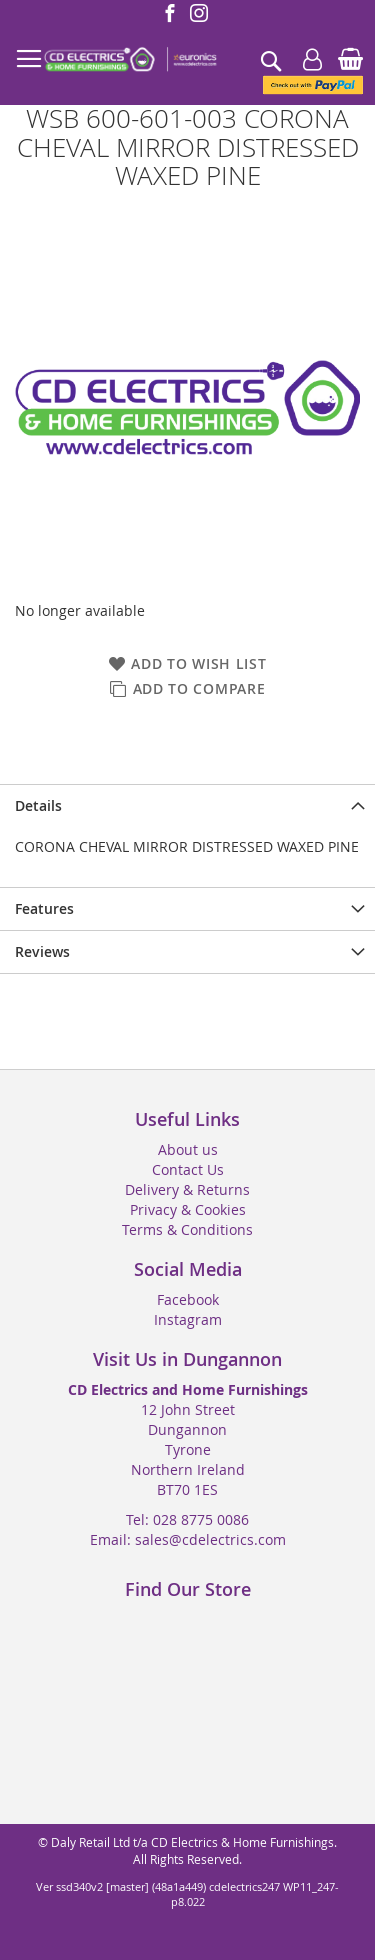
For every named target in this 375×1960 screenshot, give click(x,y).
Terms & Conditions (187, 1229)
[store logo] (130, 60)
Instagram (188, 1319)
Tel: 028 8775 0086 (187, 1519)
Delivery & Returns (187, 1189)
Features (44, 908)
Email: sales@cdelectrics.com (188, 1539)
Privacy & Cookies (188, 1209)
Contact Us (188, 1169)
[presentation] (187, 805)
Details (38, 805)
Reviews (42, 951)
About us (188, 1149)
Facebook (188, 1299)
